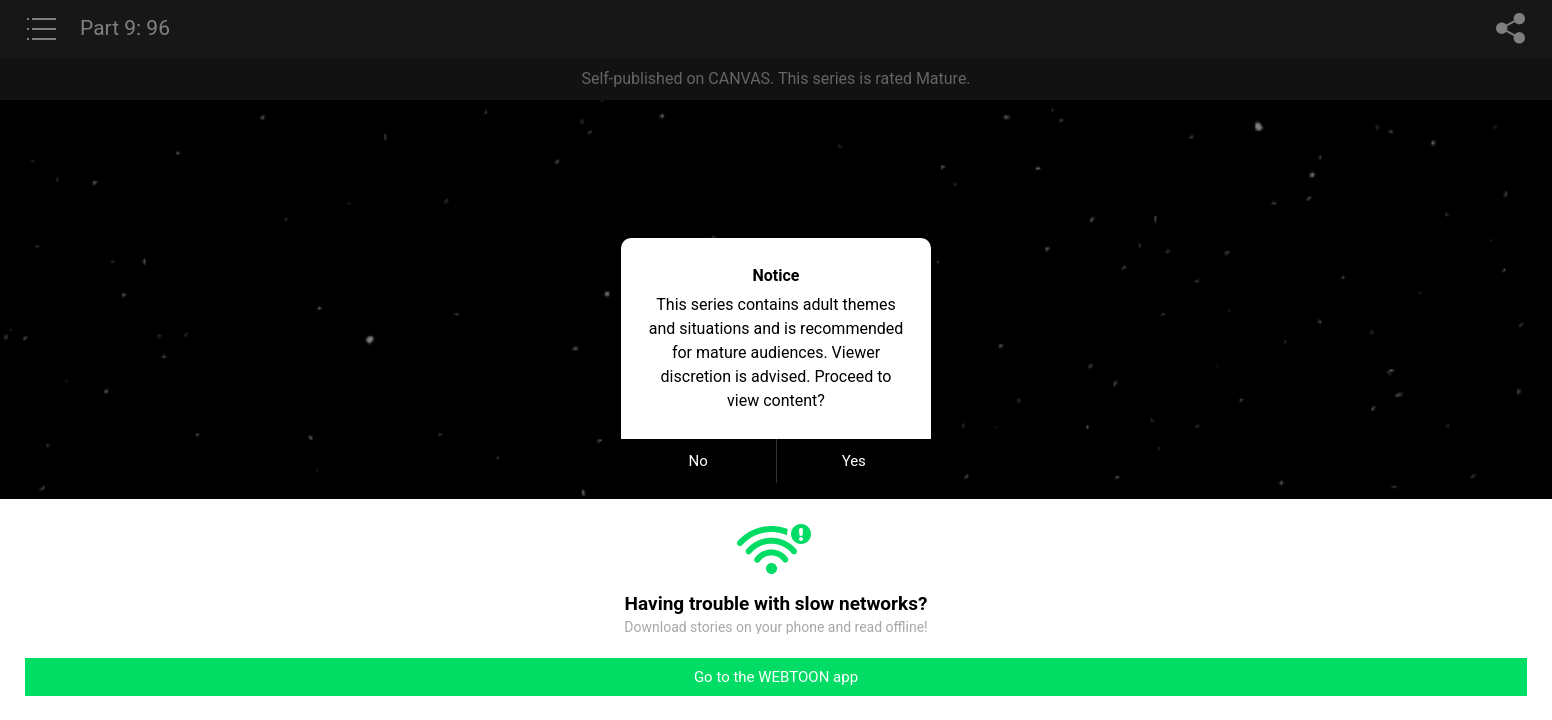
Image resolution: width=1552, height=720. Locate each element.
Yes (854, 461)
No (698, 461)
